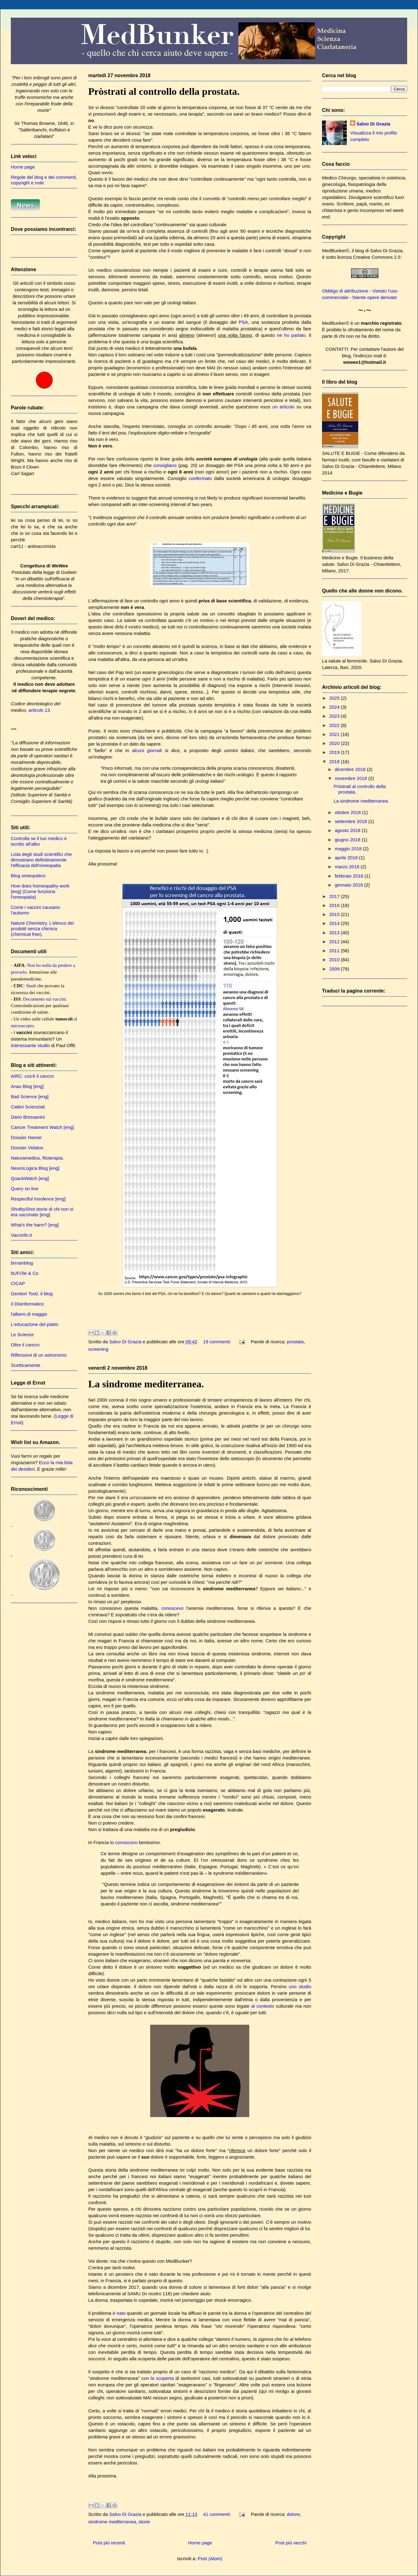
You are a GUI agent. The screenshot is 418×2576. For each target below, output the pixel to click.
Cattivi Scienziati (28, 1106)
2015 (335, 914)
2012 (335, 941)
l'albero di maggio (29, 1314)
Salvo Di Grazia (373, 123)
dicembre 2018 (351, 769)
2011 (335, 950)
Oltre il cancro (25, 1344)
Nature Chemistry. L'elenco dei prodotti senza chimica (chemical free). (42, 928)
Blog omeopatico (28, 875)
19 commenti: (217, 1341)
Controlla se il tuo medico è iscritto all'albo (39, 841)
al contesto (262, 2006)
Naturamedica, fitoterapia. (37, 1157)
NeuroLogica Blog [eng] (35, 1168)
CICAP (18, 1283)
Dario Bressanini (28, 1117)
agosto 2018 (348, 830)
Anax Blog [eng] (27, 1086)
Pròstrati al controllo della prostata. (164, 91)
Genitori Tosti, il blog (32, 1293)
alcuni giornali (147, 750)
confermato (200, 478)
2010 (335, 959)
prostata (295, 1341)
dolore (293, 2514)
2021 (335, 734)
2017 (335, 896)
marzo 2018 (347, 866)
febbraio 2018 (349, 875)
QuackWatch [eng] (30, 1178)
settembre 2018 (351, 821)
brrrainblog (22, 1263)
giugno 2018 (348, 839)
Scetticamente (25, 1365)
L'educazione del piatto (34, 1324)
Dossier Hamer (26, 1137)
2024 (335, 707)
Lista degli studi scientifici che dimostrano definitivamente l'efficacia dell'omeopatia (41, 860)
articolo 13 (39, 710)
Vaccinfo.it (21, 1235)
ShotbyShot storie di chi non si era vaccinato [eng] (42, 1211)
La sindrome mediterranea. (146, 1383)
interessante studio (30, 1045)
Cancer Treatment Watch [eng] (42, 1127)
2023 (335, 716)
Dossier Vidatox (27, 1147)
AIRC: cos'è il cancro (32, 1076)
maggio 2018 (349, 848)
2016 (335, 905)
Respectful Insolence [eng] (38, 1198)
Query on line (24, 1188)
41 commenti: (217, 2514)
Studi (31, 985)
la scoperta (162, 2378)
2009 (335, 968)
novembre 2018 (351, 778)
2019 (335, 752)
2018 (335, 761)
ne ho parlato (291, 335)
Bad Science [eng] (30, 1096)
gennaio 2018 (349, 884)
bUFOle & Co (24, 1273)
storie (144, 2521)
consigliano (164, 465)
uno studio (300, 1986)
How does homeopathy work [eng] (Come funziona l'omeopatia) (40, 891)
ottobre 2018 (348, 812)
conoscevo (172, 1608)
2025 (335, 698)
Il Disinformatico (27, 1303)
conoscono (126, 1842)
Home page (200, 2542)
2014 (335, 923)
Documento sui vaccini (44, 999)
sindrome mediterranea (112, 2521)
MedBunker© (335, 250)
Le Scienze (22, 1334)
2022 (335, 725)
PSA (243, 322)
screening (98, 1349)
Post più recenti (109, 2542)
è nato (119, 2313)
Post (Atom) (210, 2558)
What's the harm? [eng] (35, 1224)
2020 (335, 743)
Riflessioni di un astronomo (39, 1355)
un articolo (283, 406)
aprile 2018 (347, 857)
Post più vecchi (291, 2542)
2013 (335, 932)
